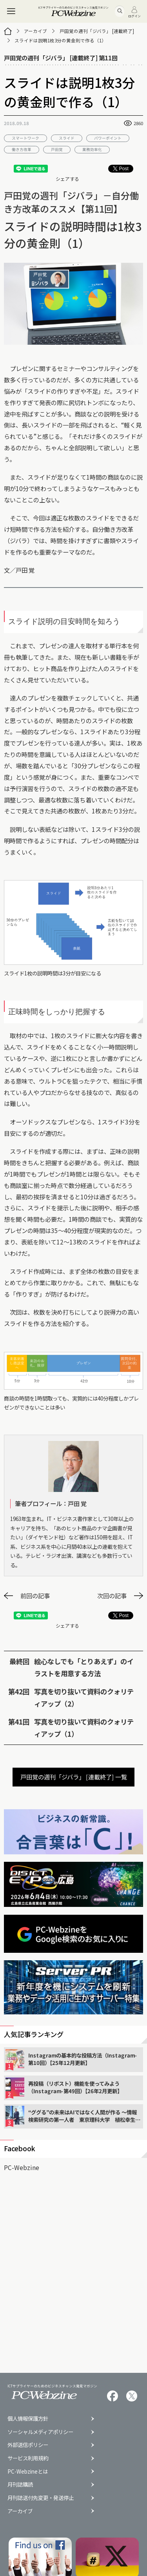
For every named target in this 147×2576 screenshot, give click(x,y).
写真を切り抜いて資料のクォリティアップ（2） (84, 1697)
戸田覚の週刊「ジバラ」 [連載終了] (97, 31)
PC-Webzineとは (27, 2471)
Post (121, 168)
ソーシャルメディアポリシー (40, 2431)
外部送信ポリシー (27, 2444)
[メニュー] (11, 11)
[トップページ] (8, 31)
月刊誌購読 (20, 2484)
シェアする (67, 178)
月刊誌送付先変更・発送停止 (40, 2497)
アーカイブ (35, 31)
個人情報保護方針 (27, 2418)
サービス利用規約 (27, 2458)
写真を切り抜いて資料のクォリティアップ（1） (84, 1728)
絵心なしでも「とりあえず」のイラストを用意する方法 (84, 1667)
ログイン (134, 11)
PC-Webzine (21, 2167)
